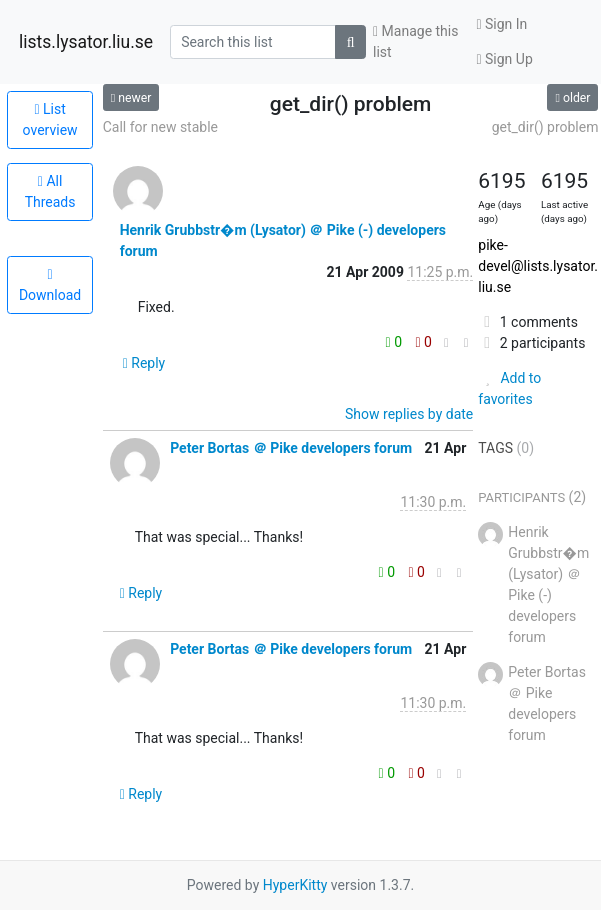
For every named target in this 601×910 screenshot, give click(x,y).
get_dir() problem (545, 127)
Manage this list (415, 41)
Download (50, 285)
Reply (144, 363)
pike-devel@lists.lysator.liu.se (538, 266)
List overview (50, 119)
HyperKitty (295, 885)
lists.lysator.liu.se (86, 42)
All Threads (50, 191)
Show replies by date (409, 414)
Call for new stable (160, 127)
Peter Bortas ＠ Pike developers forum (291, 448)
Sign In (501, 24)
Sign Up (504, 59)
